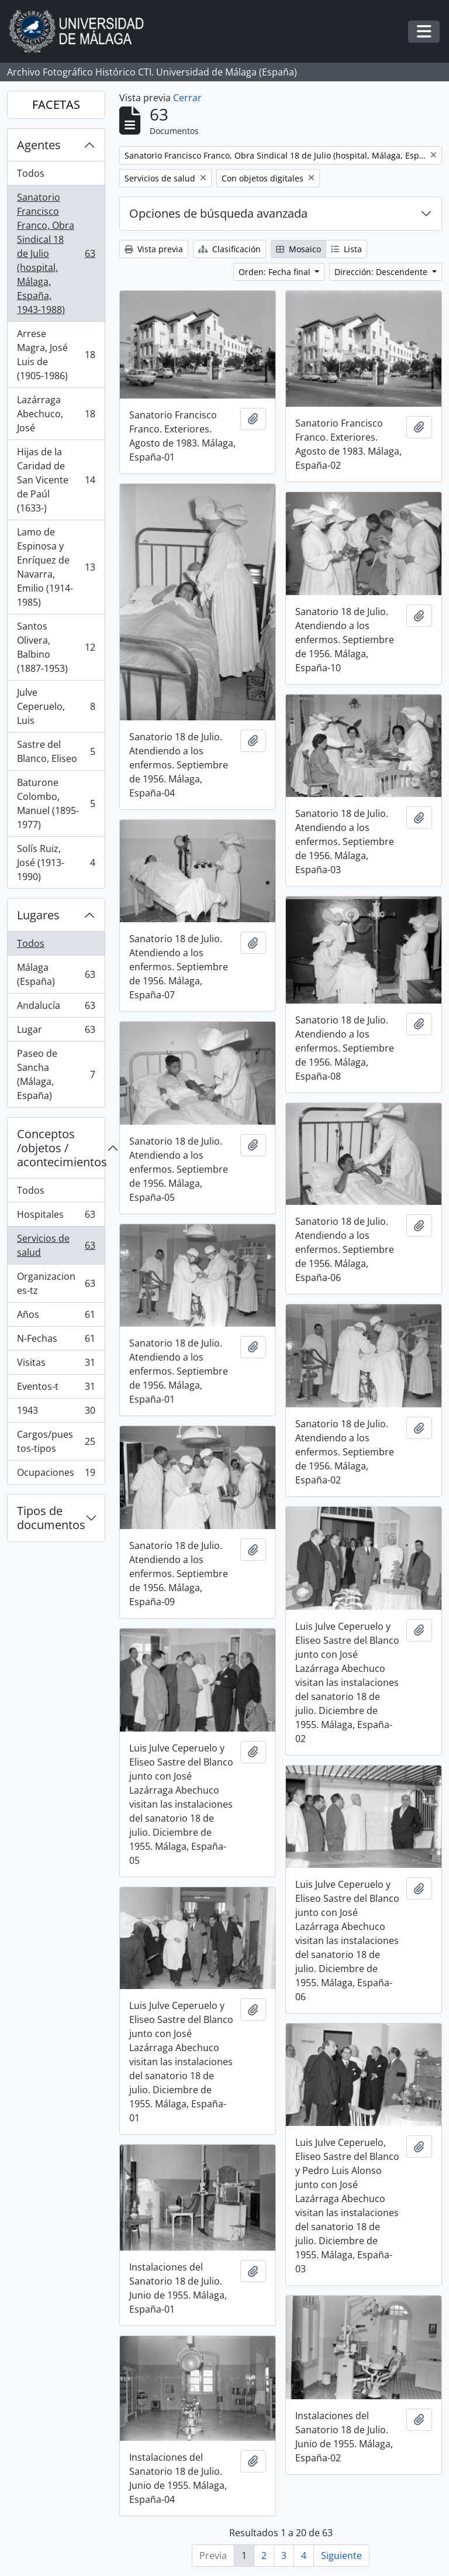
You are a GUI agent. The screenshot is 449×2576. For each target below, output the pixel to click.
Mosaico (298, 249)
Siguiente (341, 2555)
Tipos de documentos (51, 1518)
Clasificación (229, 249)
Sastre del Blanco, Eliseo (55, 751)
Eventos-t (55, 1389)
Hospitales (55, 1217)
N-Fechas (55, 1341)
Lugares (38, 915)
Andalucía (55, 1008)
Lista (346, 249)
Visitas (55, 1365)
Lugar (55, 1032)
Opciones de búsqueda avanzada (218, 213)
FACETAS (56, 104)
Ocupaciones (55, 1474)
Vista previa (154, 249)
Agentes (39, 145)
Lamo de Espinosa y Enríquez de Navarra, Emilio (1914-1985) (55, 567)
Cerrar (187, 97)
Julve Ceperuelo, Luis (55, 706)
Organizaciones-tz (55, 1283)
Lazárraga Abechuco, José (55, 413)
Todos (30, 173)
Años (55, 1317)
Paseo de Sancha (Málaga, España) (55, 1074)
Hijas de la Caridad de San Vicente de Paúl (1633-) (55, 479)
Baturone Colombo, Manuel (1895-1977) (55, 803)
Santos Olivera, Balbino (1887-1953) (55, 647)
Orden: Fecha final (276, 271)
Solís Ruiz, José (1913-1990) (55, 862)
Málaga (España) (55, 974)
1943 (55, 1413)
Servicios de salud (55, 1245)
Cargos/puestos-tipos (55, 1441)
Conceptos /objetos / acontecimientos (61, 1148)
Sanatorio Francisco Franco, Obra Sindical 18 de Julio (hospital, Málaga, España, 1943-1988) (55, 253)
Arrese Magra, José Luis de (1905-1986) (55, 354)
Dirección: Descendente (382, 271)
